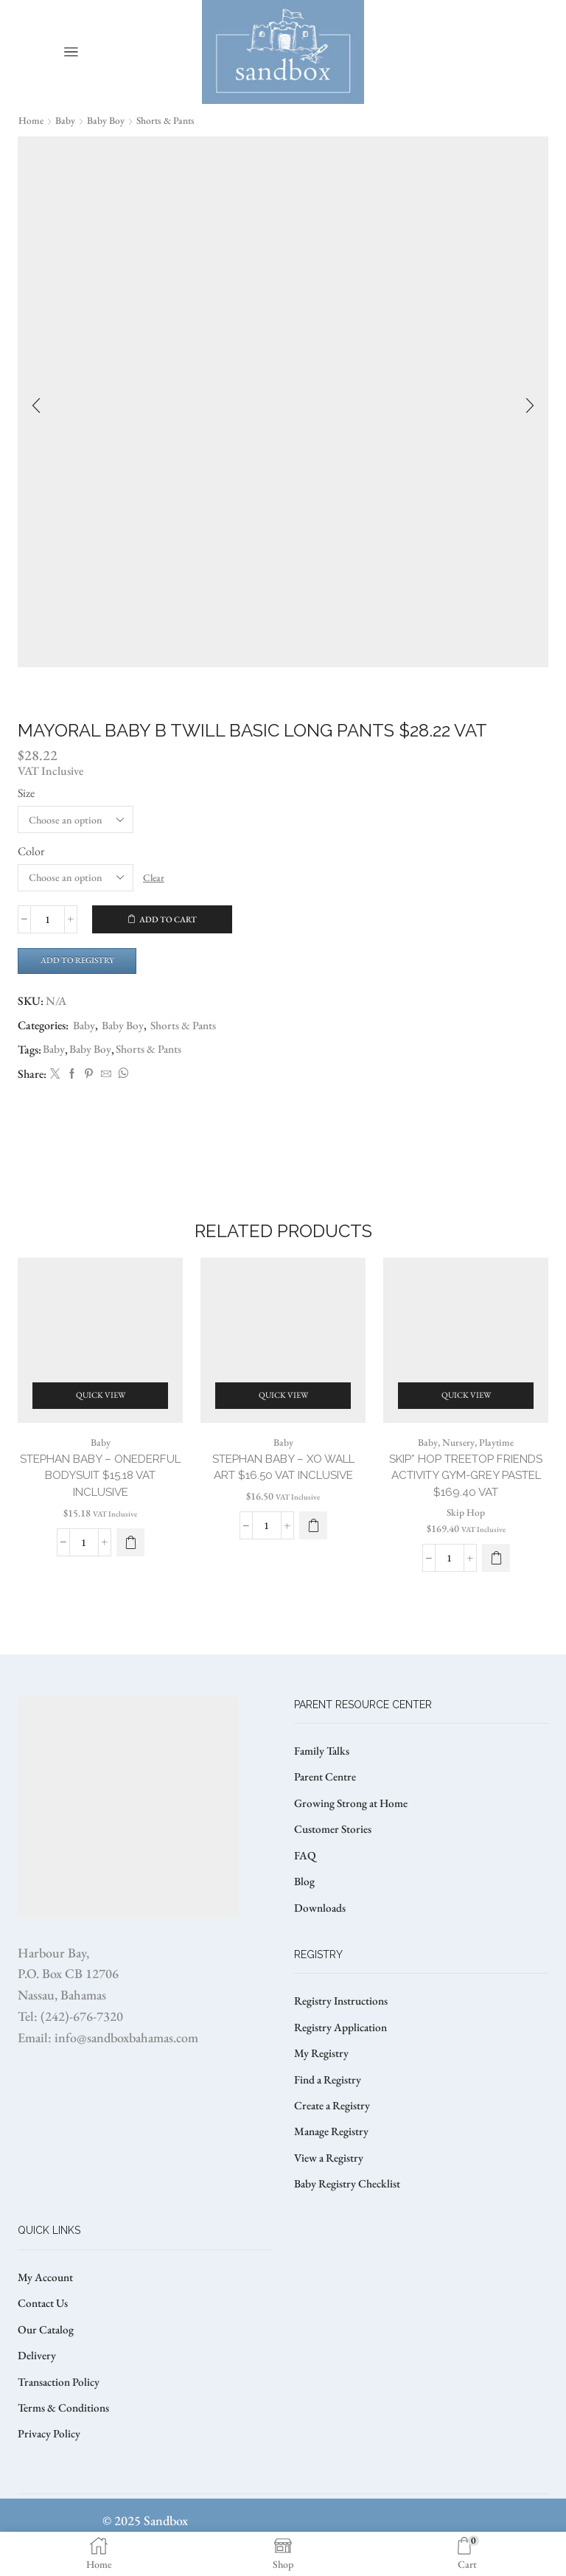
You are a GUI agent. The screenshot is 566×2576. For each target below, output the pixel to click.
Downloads (320, 1927)
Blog (304, 1900)
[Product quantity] (47, 920)
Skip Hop (466, 1525)
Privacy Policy (50, 2465)
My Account (47, 2303)
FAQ (305, 1873)
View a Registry (330, 2182)
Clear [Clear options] (155, 877)
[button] (313, 1538)
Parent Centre (326, 1792)
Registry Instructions (343, 2021)
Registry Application (342, 2048)
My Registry (321, 2075)
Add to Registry (80, 961)
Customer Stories (334, 1846)
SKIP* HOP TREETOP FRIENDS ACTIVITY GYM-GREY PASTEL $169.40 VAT (466, 1487)
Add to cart (168, 919)
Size (26, 793)
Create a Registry (333, 2129)
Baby (66, 120)
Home (31, 120)
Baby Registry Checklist (348, 2210)
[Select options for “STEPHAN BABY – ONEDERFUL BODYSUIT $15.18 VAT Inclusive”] (130, 1556)
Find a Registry (328, 2102)
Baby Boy (106, 120)
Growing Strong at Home (353, 1819)
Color (31, 851)
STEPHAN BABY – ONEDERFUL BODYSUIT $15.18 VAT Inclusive (100, 1487)
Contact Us (44, 2331)
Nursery (457, 1453)
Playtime (496, 1453)
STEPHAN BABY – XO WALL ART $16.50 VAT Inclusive (283, 1478)
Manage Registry (332, 2156)
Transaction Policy (61, 2411)
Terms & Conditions (65, 2438)
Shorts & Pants (168, 120)
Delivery (37, 2384)
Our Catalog (47, 2357)
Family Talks (323, 1765)
